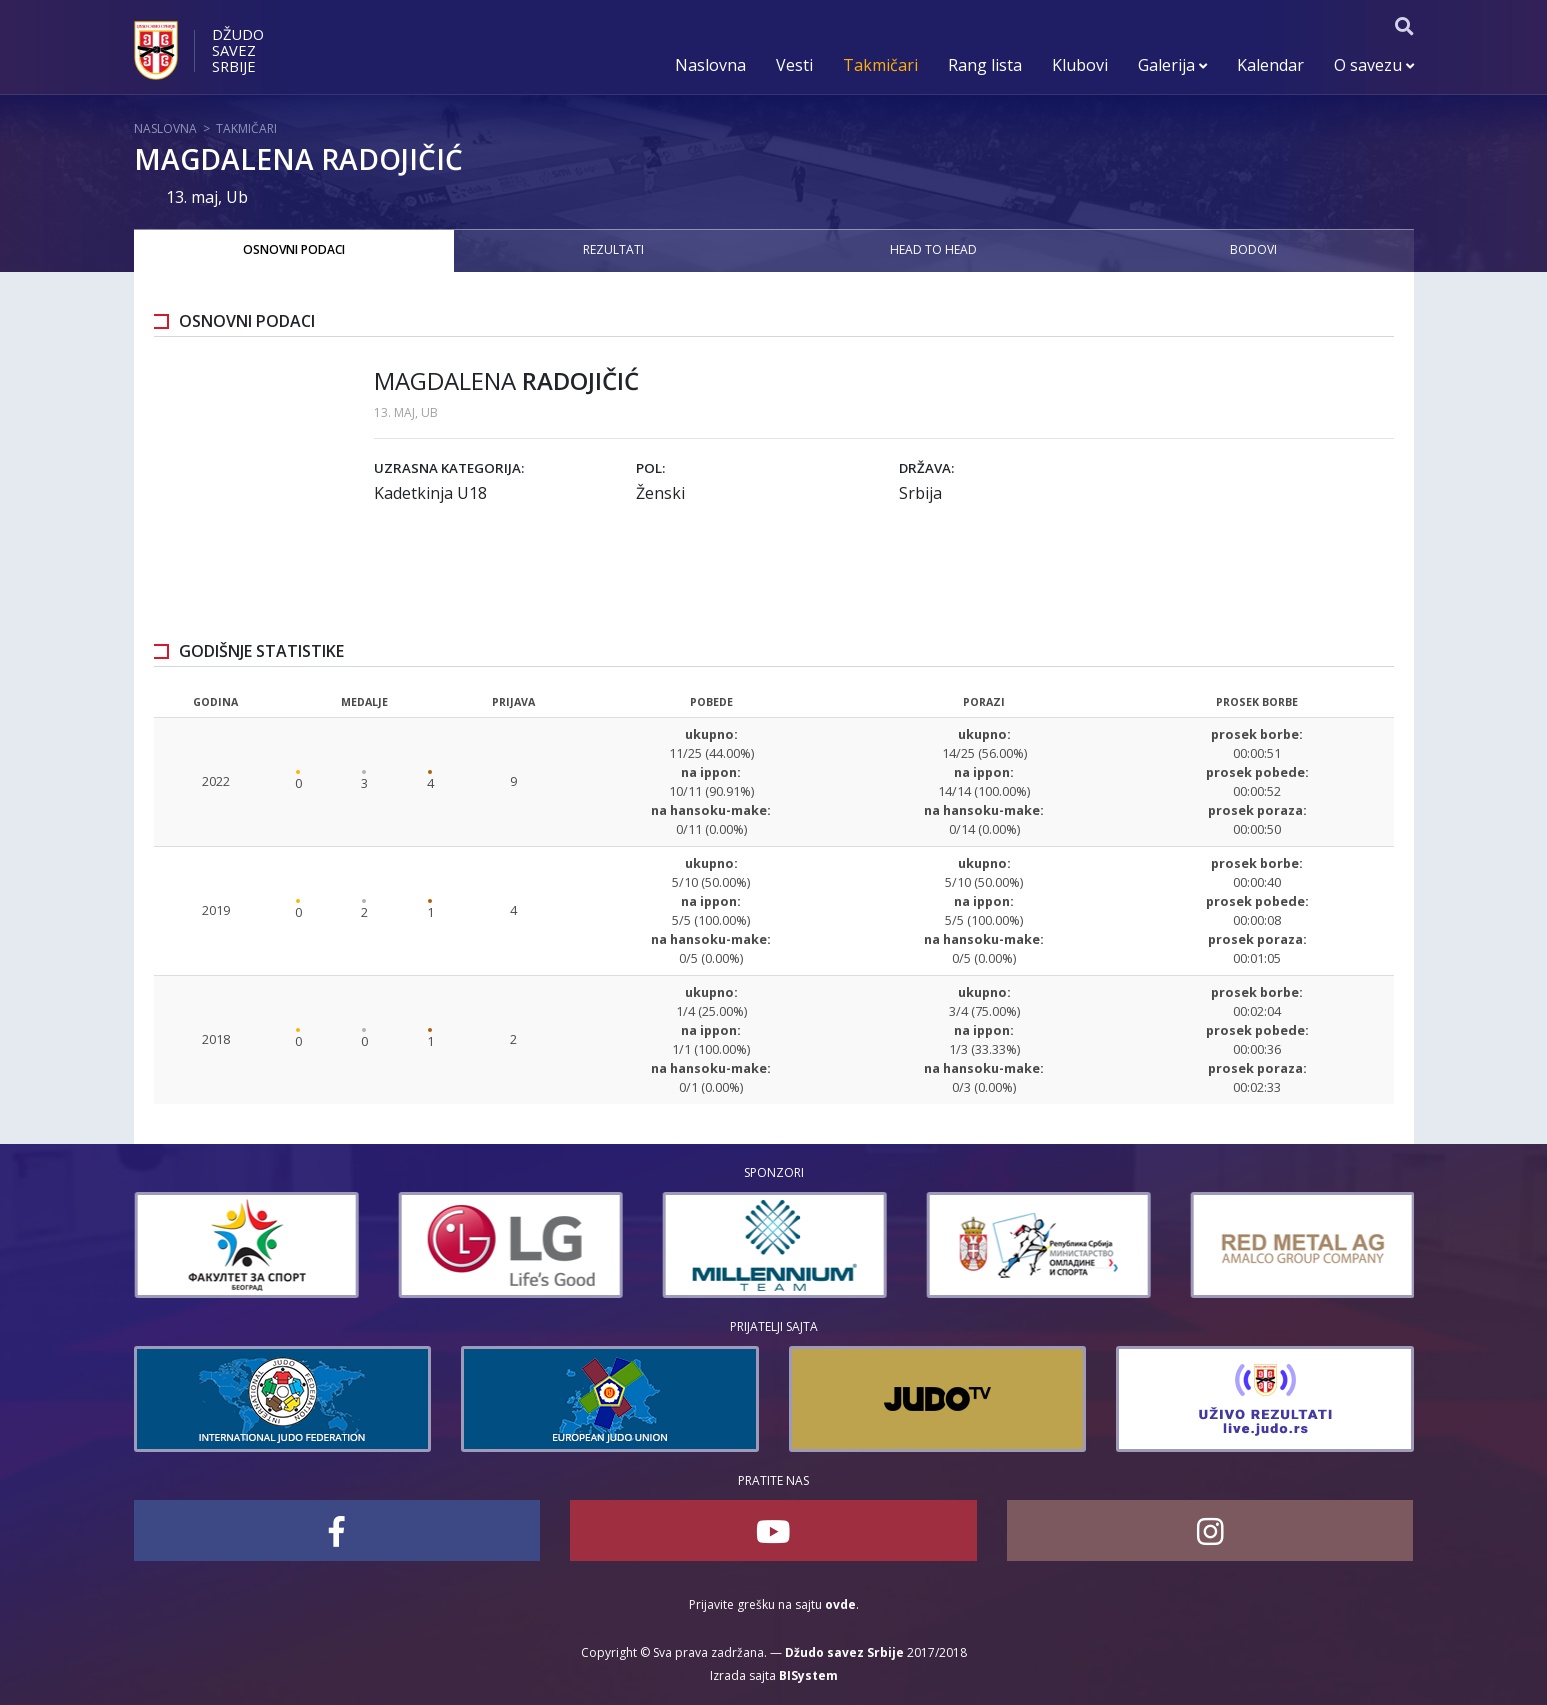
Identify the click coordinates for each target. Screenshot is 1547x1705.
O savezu (1374, 65)
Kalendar (1270, 65)
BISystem (808, 1675)
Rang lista (985, 65)
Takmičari (880, 65)
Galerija (1172, 65)
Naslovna (710, 65)
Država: (926, 468)
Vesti (794, 65)
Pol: (650, 468)
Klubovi (1080, 65)
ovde (840, 1604)
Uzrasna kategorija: (449, 468)
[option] (318, 1245)
